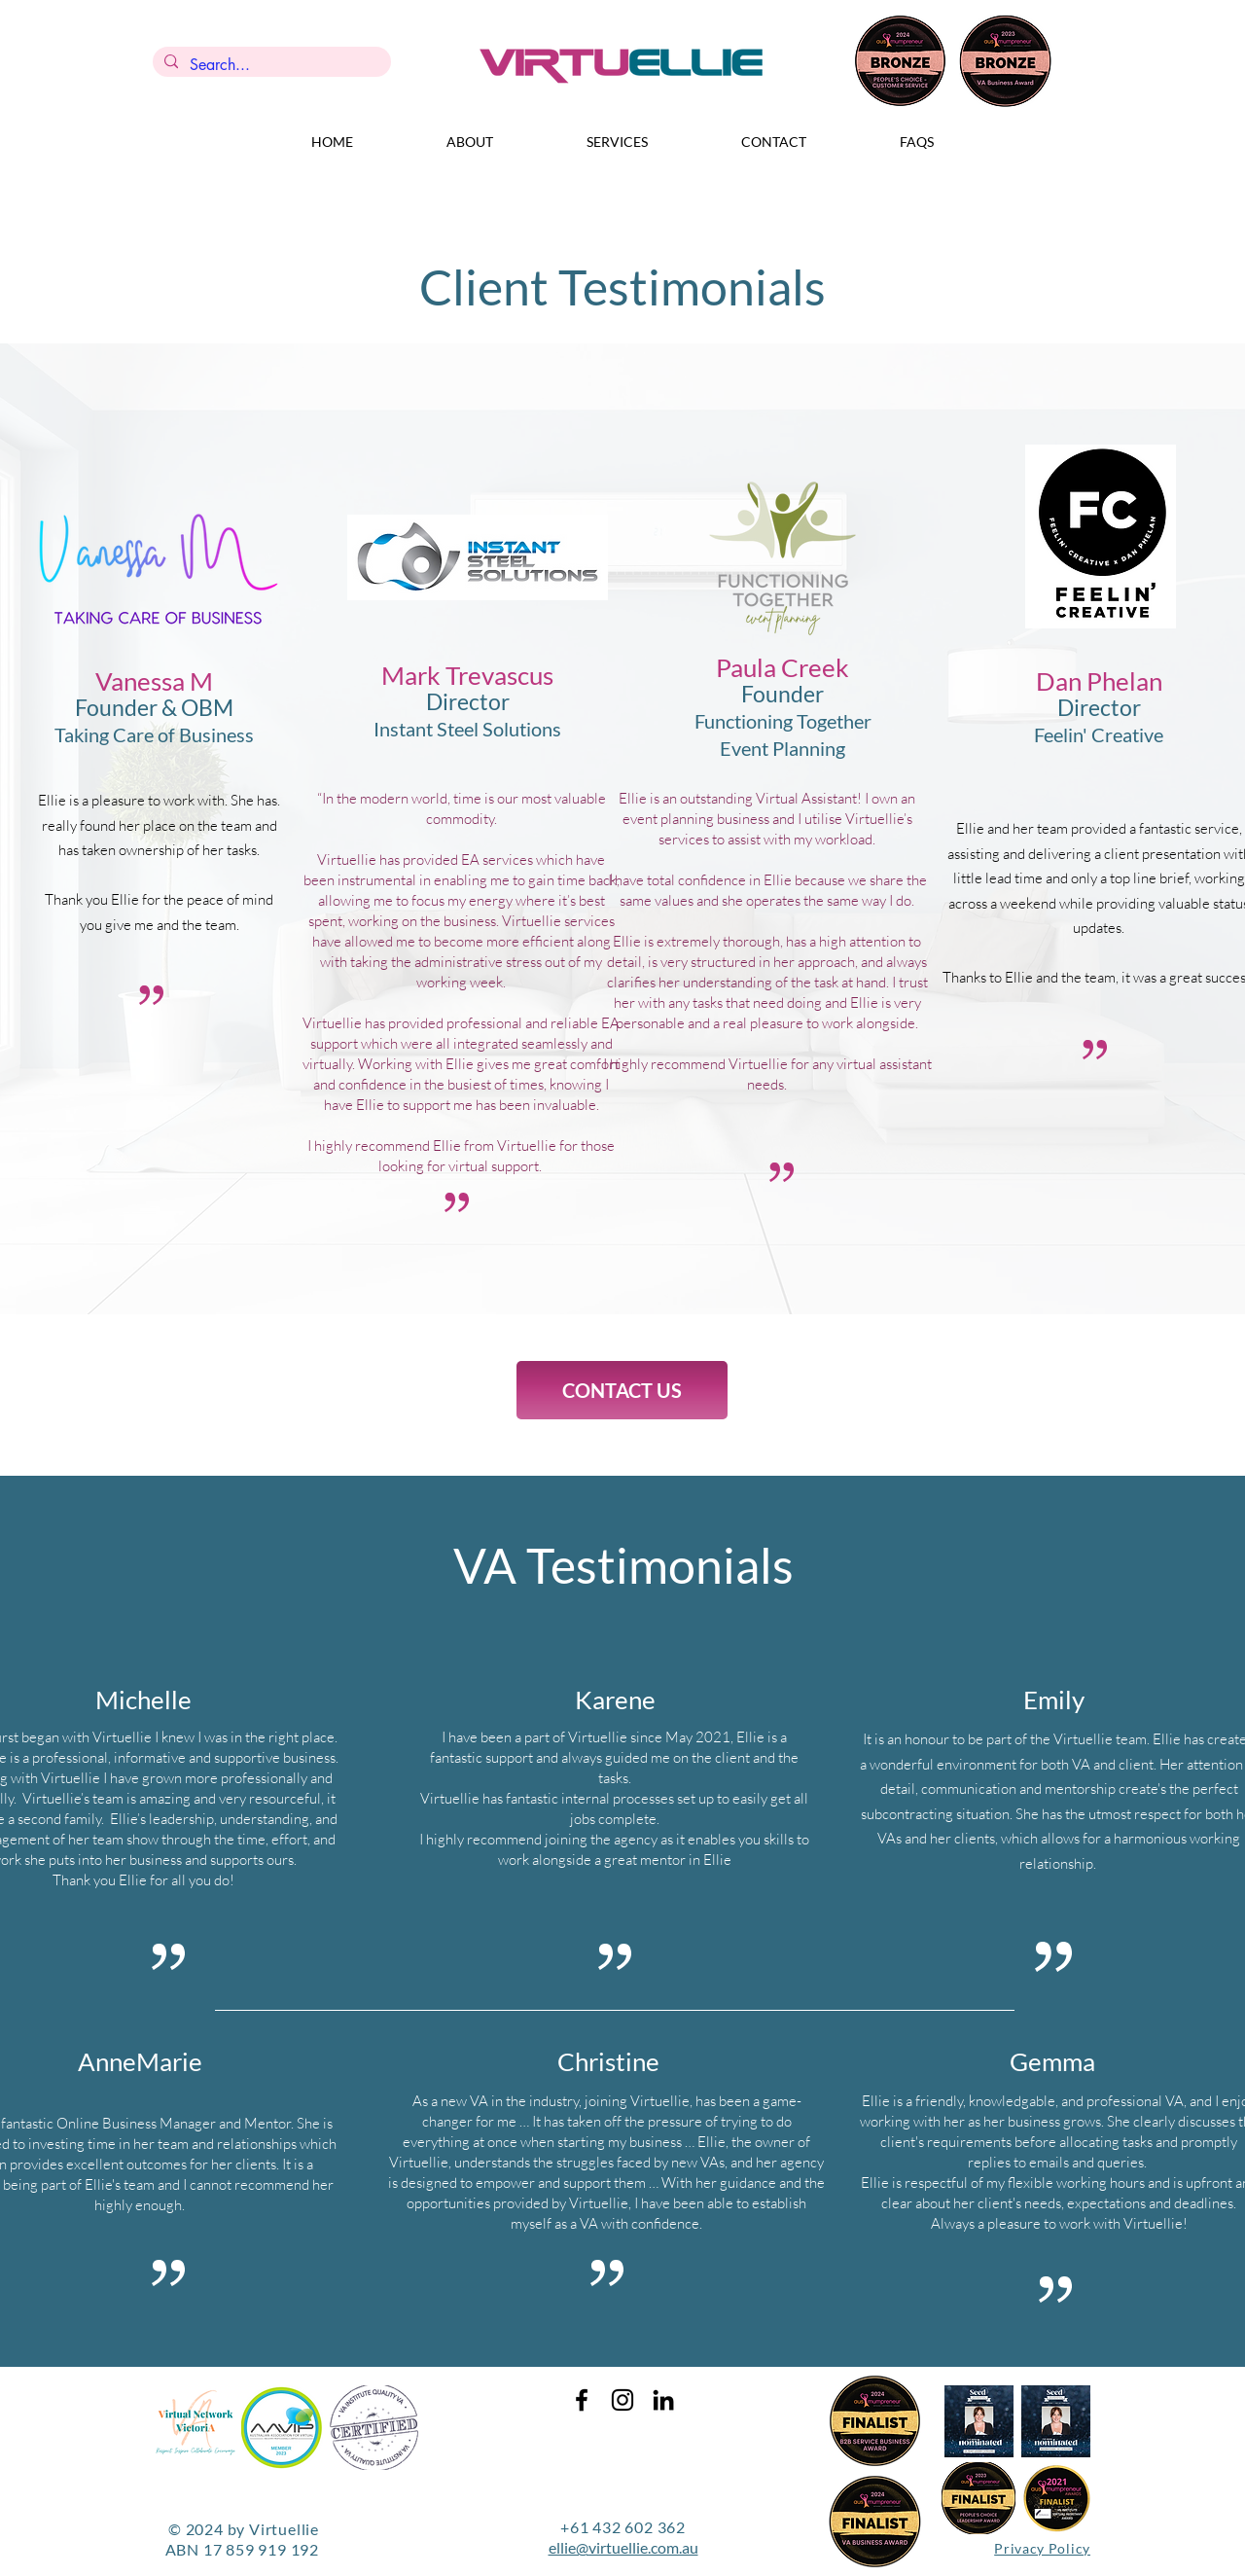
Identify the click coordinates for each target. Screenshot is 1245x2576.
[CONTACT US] (622, 1390)
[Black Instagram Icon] (622, 2400)
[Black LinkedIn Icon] (663, 2400)
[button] (470, 141)
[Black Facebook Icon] (581, 2400)
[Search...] (270, 65)
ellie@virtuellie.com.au (623, 2547)
